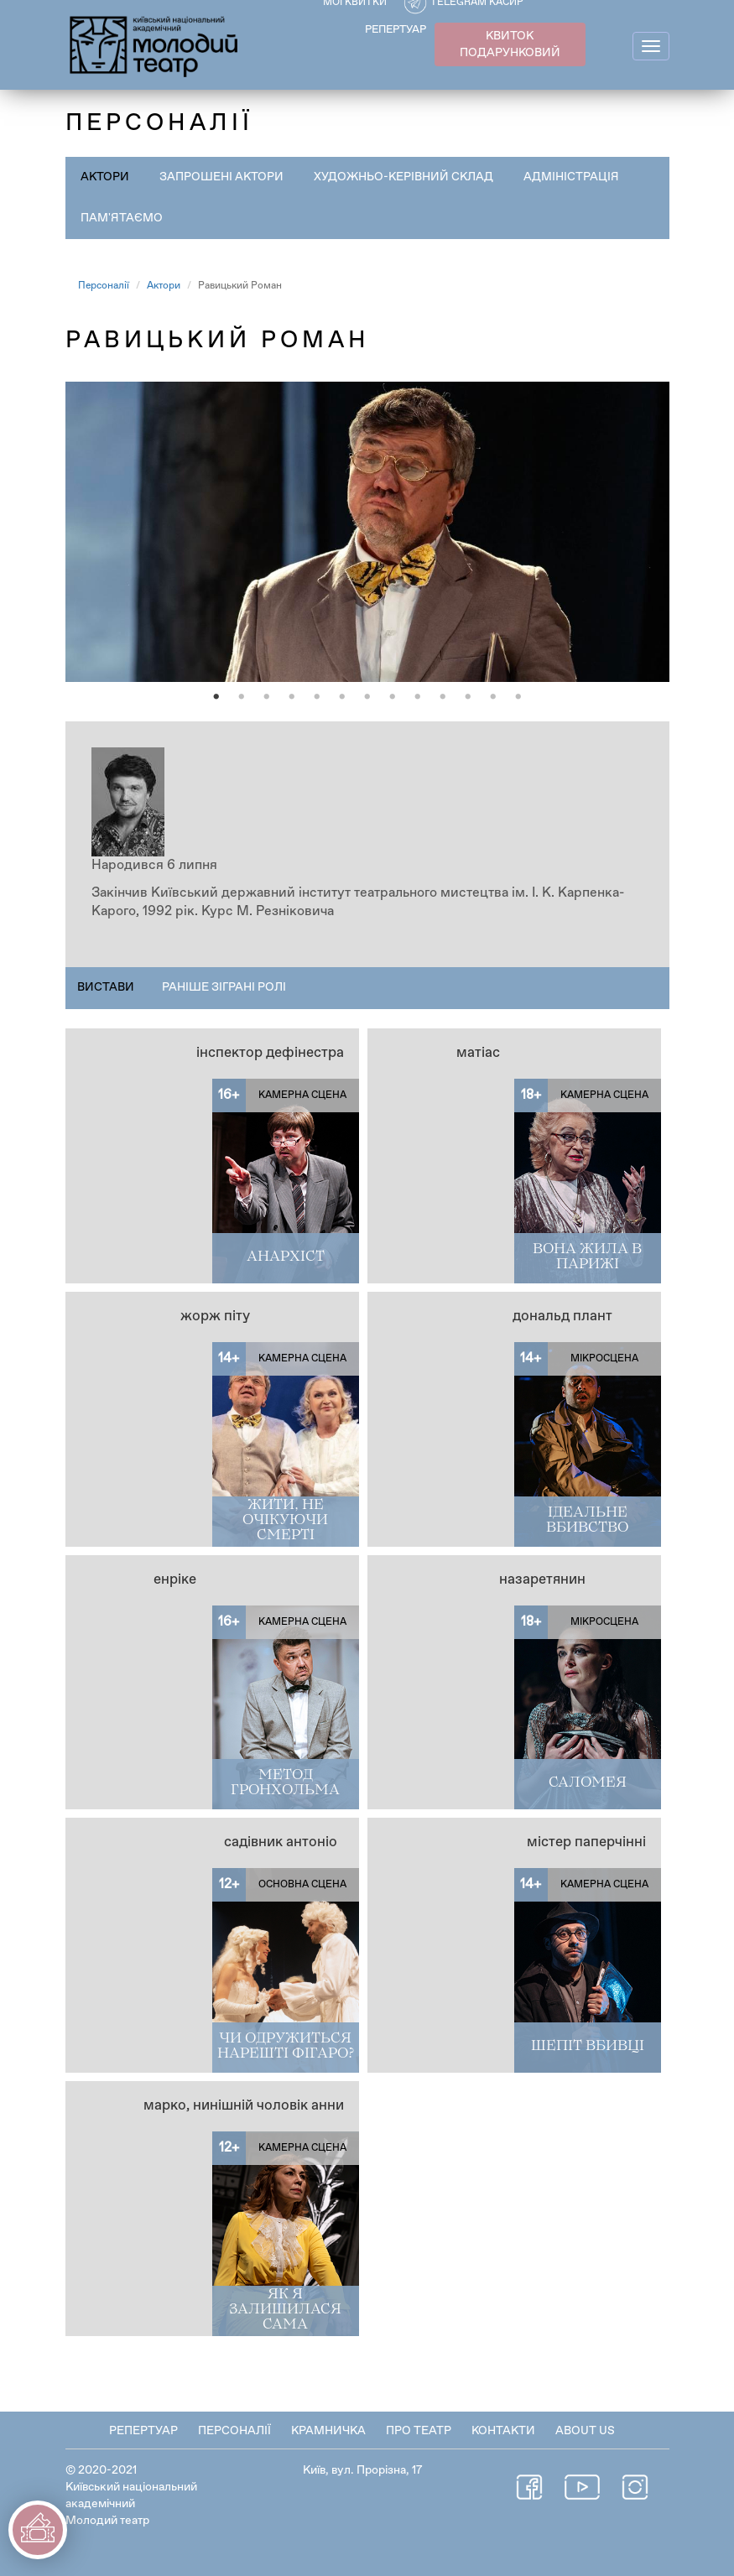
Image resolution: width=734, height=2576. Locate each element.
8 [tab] (392, 697)
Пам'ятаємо (122, 218)
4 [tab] (292, 697)
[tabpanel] (367, 532)
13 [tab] (518, 697)
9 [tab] (417, 697)
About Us (585, 2431)
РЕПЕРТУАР (395, 29)
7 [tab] (367, 697)
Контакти (503, 2431)
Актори (105, 177)
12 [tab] (493, 697)
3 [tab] (266, 697)
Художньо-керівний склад (403, 177)
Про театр (418, 2431)
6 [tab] (342, 697)
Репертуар (143, 2431)
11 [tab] (468, 697)
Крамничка (328, 2431)
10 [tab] (443, 697)
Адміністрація (571, 177)
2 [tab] (241, 697)
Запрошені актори (221, 177)
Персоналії (103, 286)
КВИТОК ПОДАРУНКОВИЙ (510, 44)
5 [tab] (317, 697)
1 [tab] (216, 697)
